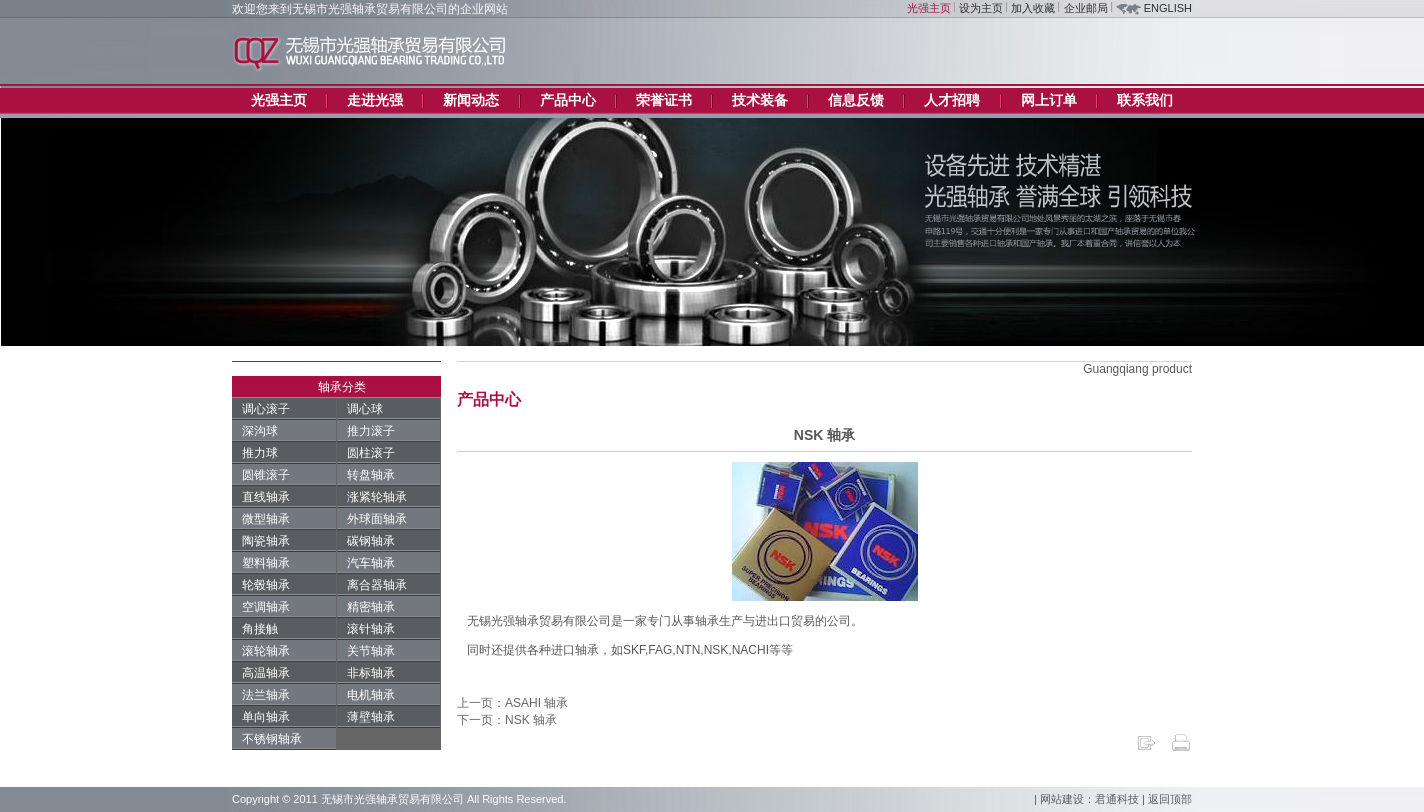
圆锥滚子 (266, 475)
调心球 (365, 409)
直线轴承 (266, 497)
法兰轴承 (266, 695)
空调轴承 (266, 607)
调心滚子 (266, 409)
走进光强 (375, 100)
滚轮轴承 (266, 651)
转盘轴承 (371, 475)
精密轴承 (371, 607)
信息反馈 (856, 100)
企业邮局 (1086, 8)
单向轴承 (266, 717)
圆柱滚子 (371, 453)
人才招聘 (952, 100)
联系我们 (1145, 100)
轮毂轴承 (266, 585)
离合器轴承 (377, 585)
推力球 (260, 453)
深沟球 (260, 431)
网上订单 (1049, 100)
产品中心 (568, 100)
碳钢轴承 (371, 541)
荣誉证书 (664, 100)
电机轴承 (371, 695)
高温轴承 (266, 673)
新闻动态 (471, 100)
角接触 (260, 629)
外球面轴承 (377, 519)
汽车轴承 (371, 563)
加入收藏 (1033, 8)
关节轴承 (371, 651)
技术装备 (760, 100)
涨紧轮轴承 (377, 497)
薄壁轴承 (371, 717)
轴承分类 (342, 387)
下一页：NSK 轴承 (507, 720)
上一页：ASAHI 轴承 (512, 703)
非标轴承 (371, 673)
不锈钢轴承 (272, 739)
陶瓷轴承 (266, 541)
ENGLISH (1168, 8)
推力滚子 (371, 431)
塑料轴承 (266, 563)
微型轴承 (266, 519)
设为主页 (981, 8)
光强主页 (929, 8)
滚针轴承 (371, 629)
